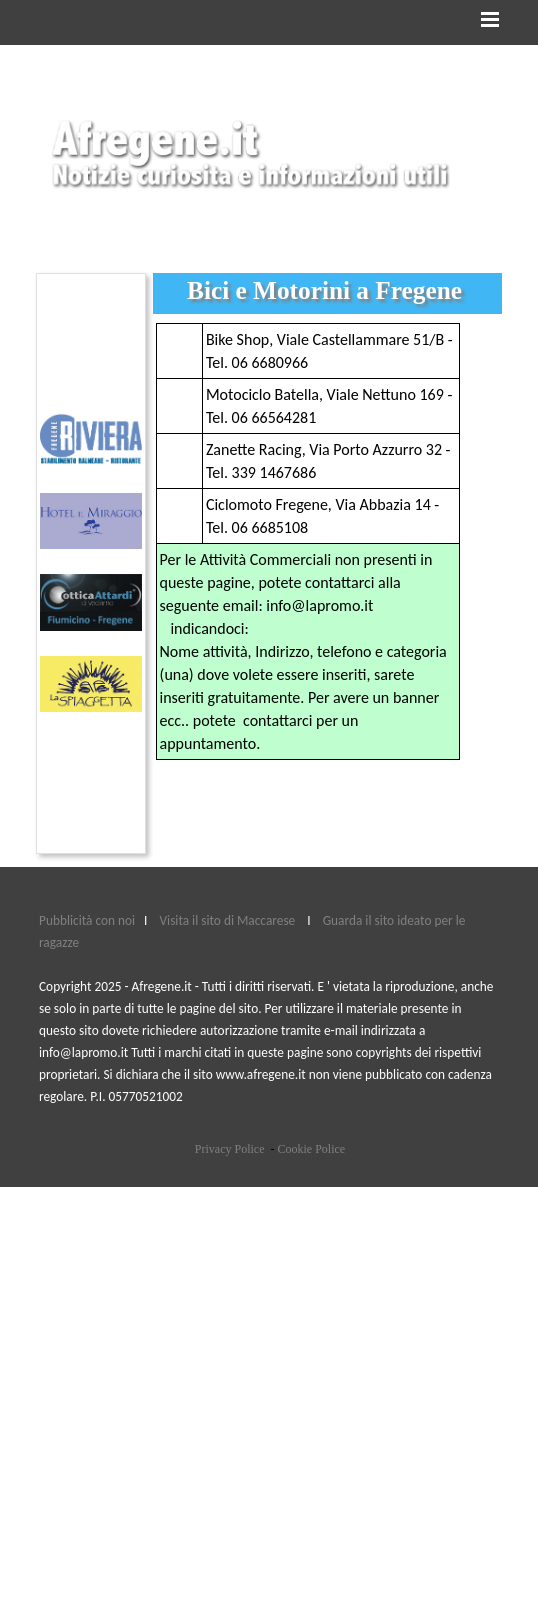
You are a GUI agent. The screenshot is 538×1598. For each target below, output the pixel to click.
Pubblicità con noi (88, 920)
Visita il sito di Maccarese (228, 920)
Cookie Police (311, 1149)
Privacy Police (230, 1149)
